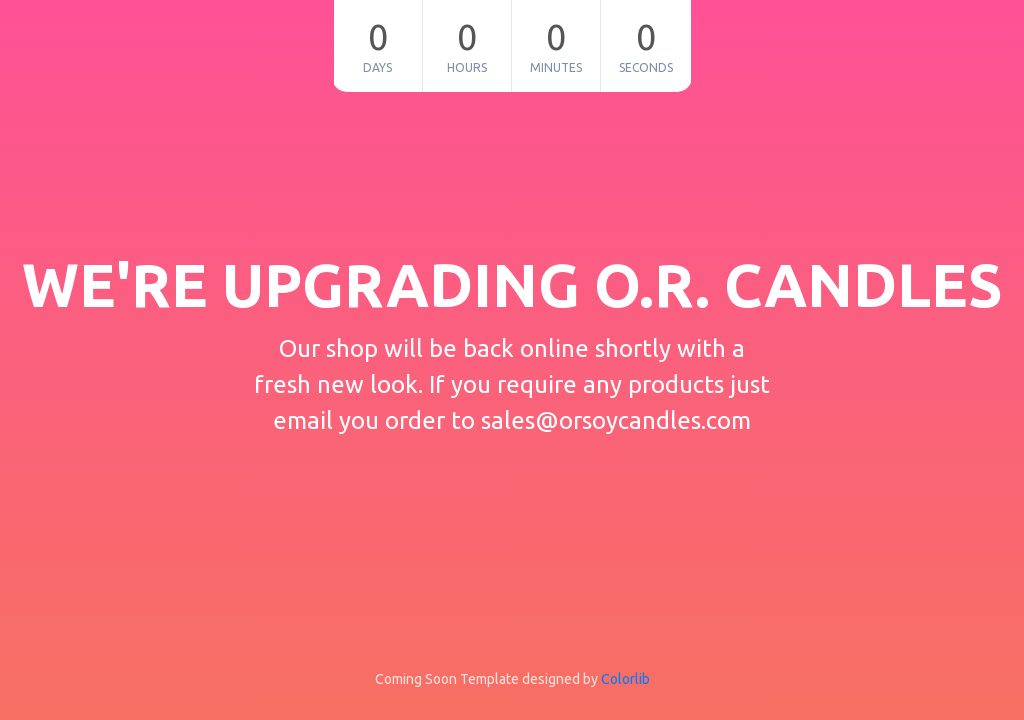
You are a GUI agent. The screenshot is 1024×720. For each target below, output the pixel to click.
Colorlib (625, 679)
